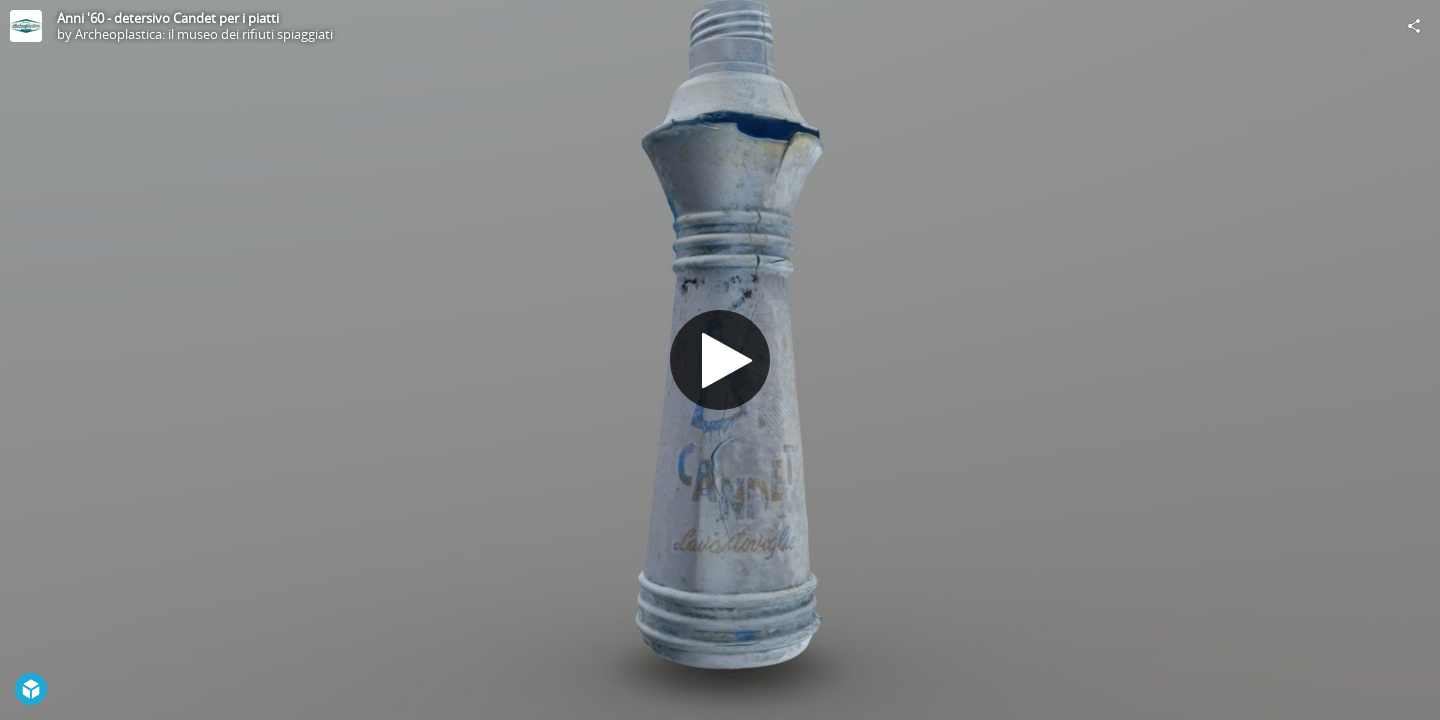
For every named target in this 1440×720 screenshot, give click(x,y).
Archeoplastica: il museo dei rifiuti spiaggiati (204, 34)
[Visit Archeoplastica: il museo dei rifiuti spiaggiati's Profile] (26, 26)
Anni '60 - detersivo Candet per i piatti (168, 18)
